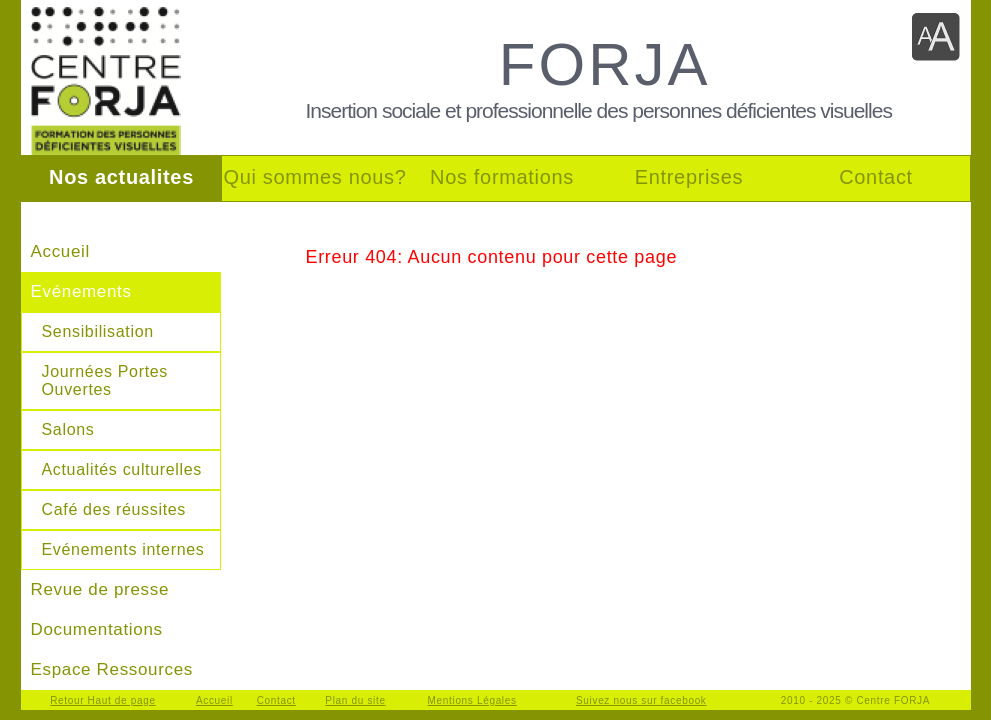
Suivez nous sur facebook (641, 700)
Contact (276, 700)
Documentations (97, 629)
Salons (68, 429)
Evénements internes (123, 549)
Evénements (81, 291)
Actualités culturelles (122, 469)
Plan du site (355, 700)
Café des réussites (114, 509)
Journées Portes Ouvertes (105, 380)
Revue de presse (100, 589)
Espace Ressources (112, 669)
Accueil (60, 251)
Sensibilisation (98, 331)
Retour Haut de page (103, 700)
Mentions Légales (472, 700)
